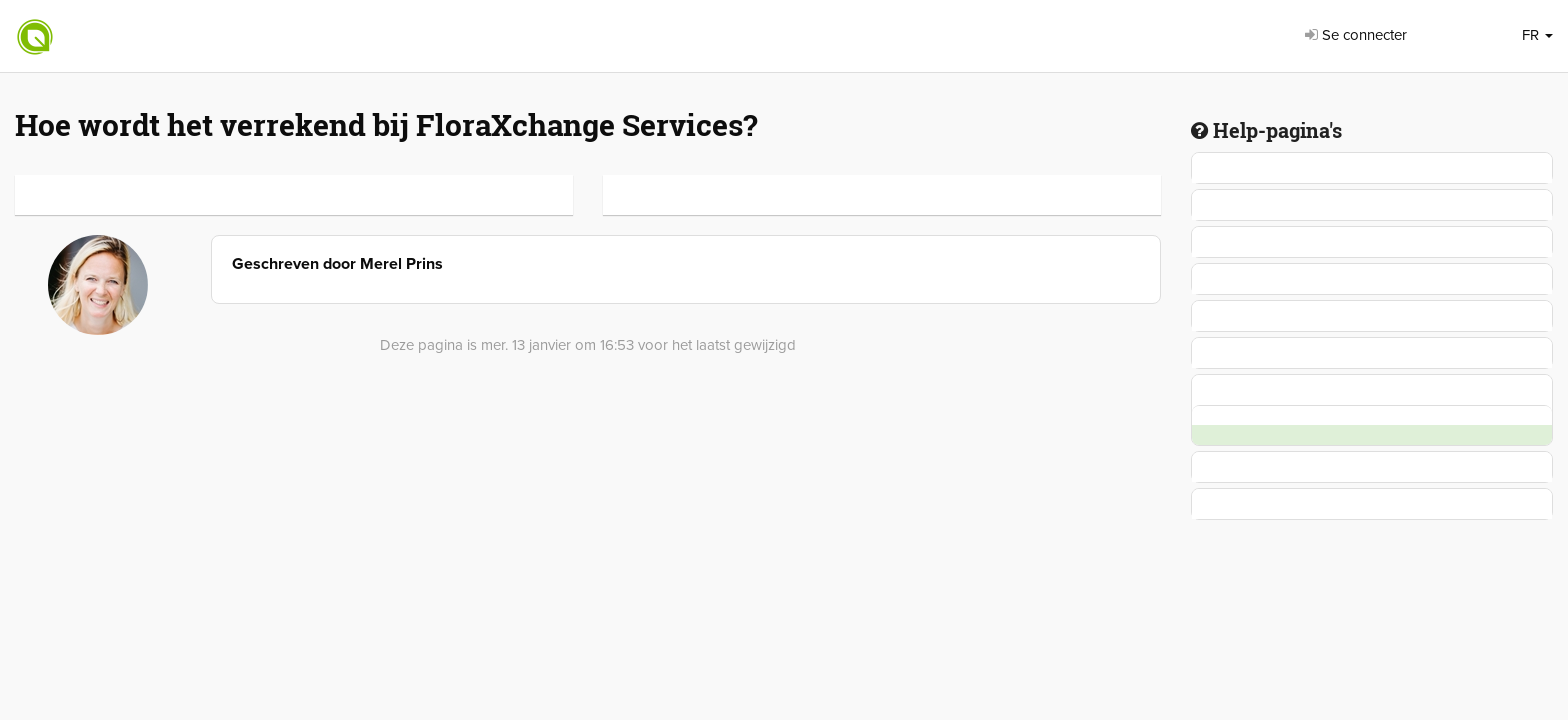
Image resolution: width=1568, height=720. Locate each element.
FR (1537, 35)
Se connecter (1356, 35)
